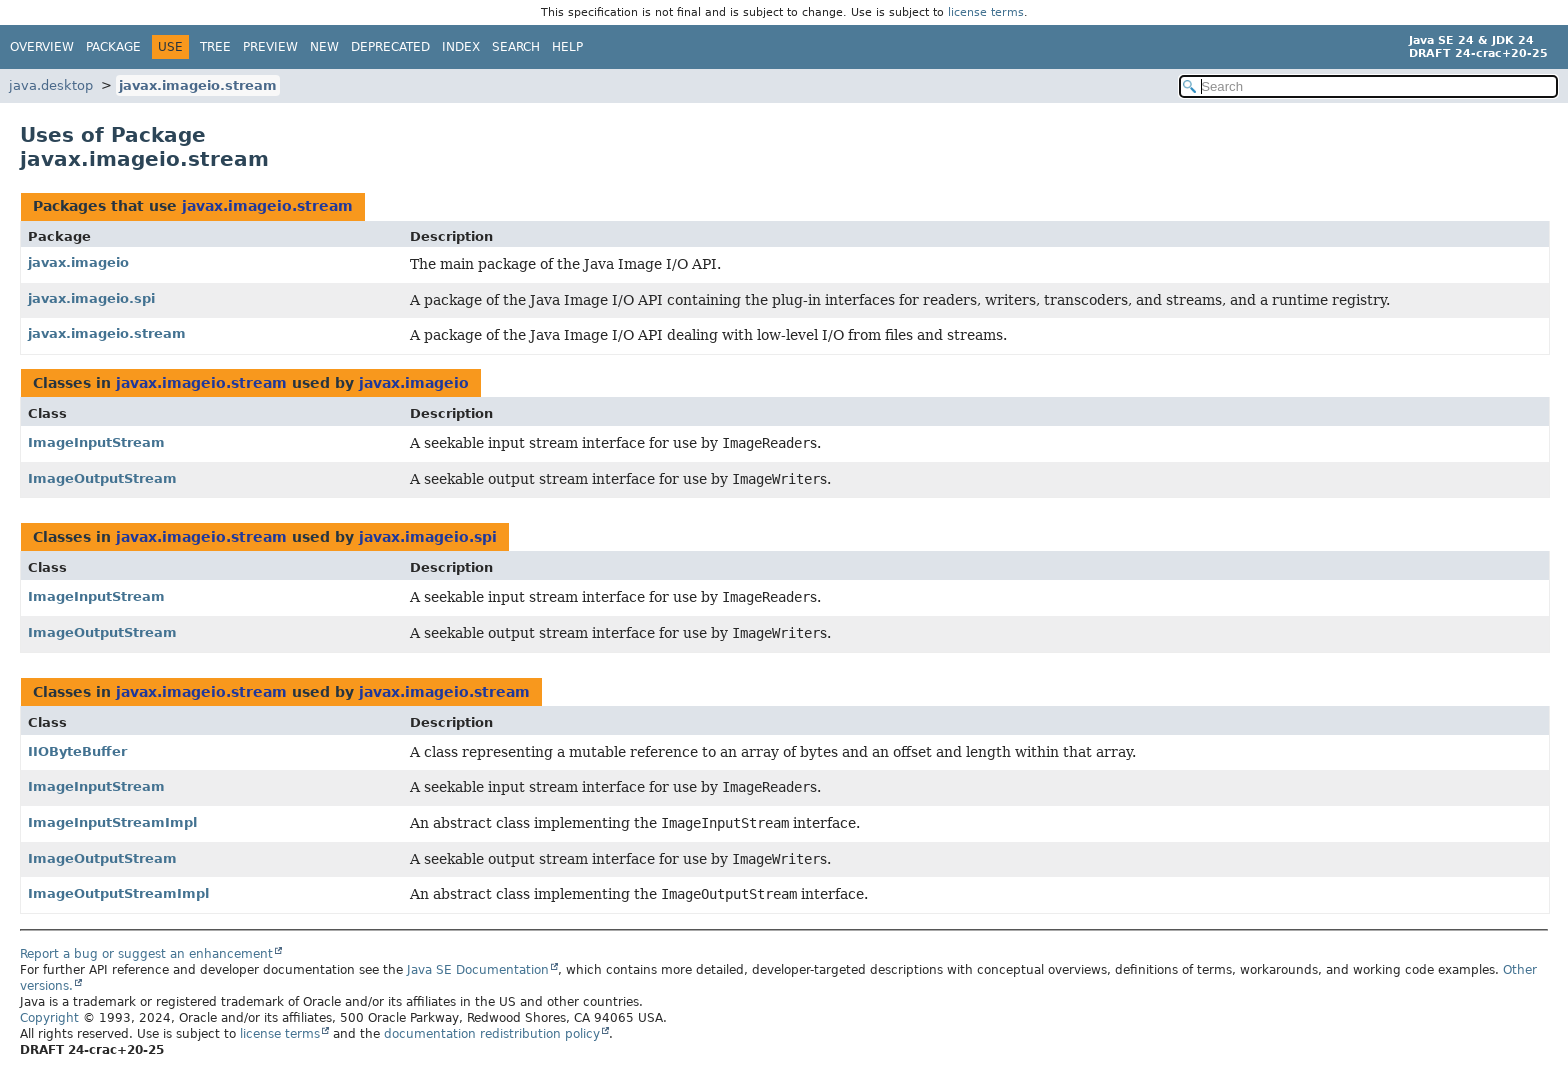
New (324, 47)
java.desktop (51, 85)
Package (113, 47)
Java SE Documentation (478, 970)
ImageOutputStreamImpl (118, 893)
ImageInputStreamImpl (112, 822)
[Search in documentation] (1368, 86)
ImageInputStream (96, 442)
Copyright (49, 1018)
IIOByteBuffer (77, 751)
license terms (986, 12)
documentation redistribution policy (492, 1034)
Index (461, 47)
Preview (270, 47)
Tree (215, 47)
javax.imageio (78, 262)
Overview (42, 47)
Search (516, 47)
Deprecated (390, 47)
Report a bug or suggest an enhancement (146, 954)
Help (567, 47)
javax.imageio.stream (198, 85)
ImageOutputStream (102, 478)
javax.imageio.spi (91, 298)
